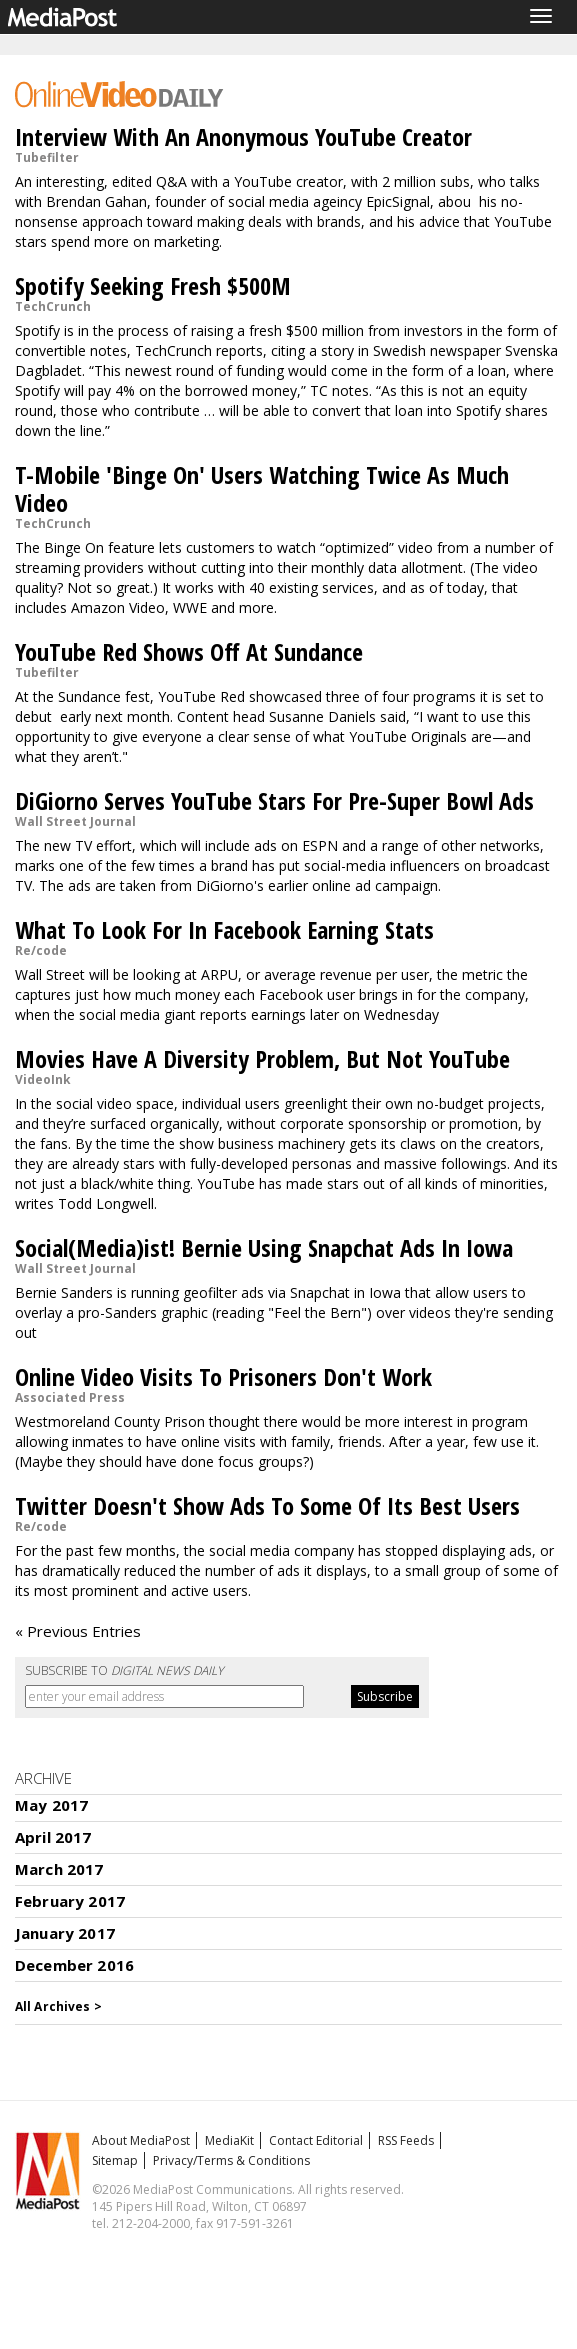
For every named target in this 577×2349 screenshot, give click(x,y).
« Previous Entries (78, 1631)
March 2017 (59, 1869)
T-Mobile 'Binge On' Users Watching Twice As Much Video (262, 488)
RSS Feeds (406, 2140)
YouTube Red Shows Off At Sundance (189, 651)
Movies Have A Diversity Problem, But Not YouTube (262, 1058)
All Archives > (58, 2006)
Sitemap (115, 2160)
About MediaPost (141, 2140)
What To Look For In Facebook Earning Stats (224, 929)
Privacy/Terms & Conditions (231, 2160)
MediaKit (229, 2140)
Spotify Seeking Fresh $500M (153, 285)
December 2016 (74, 1965)
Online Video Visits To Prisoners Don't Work (223, 1376)
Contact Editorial (316, 2140)
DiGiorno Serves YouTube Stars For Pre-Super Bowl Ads (274, 800)
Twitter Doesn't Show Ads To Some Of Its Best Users (267, 1505)
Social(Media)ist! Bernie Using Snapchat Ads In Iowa (264, 1247)
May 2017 (51, 1805)
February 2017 (70, 1901)
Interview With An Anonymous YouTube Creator (243, 136)
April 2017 (53, 1837)
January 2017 (65, 1933)
